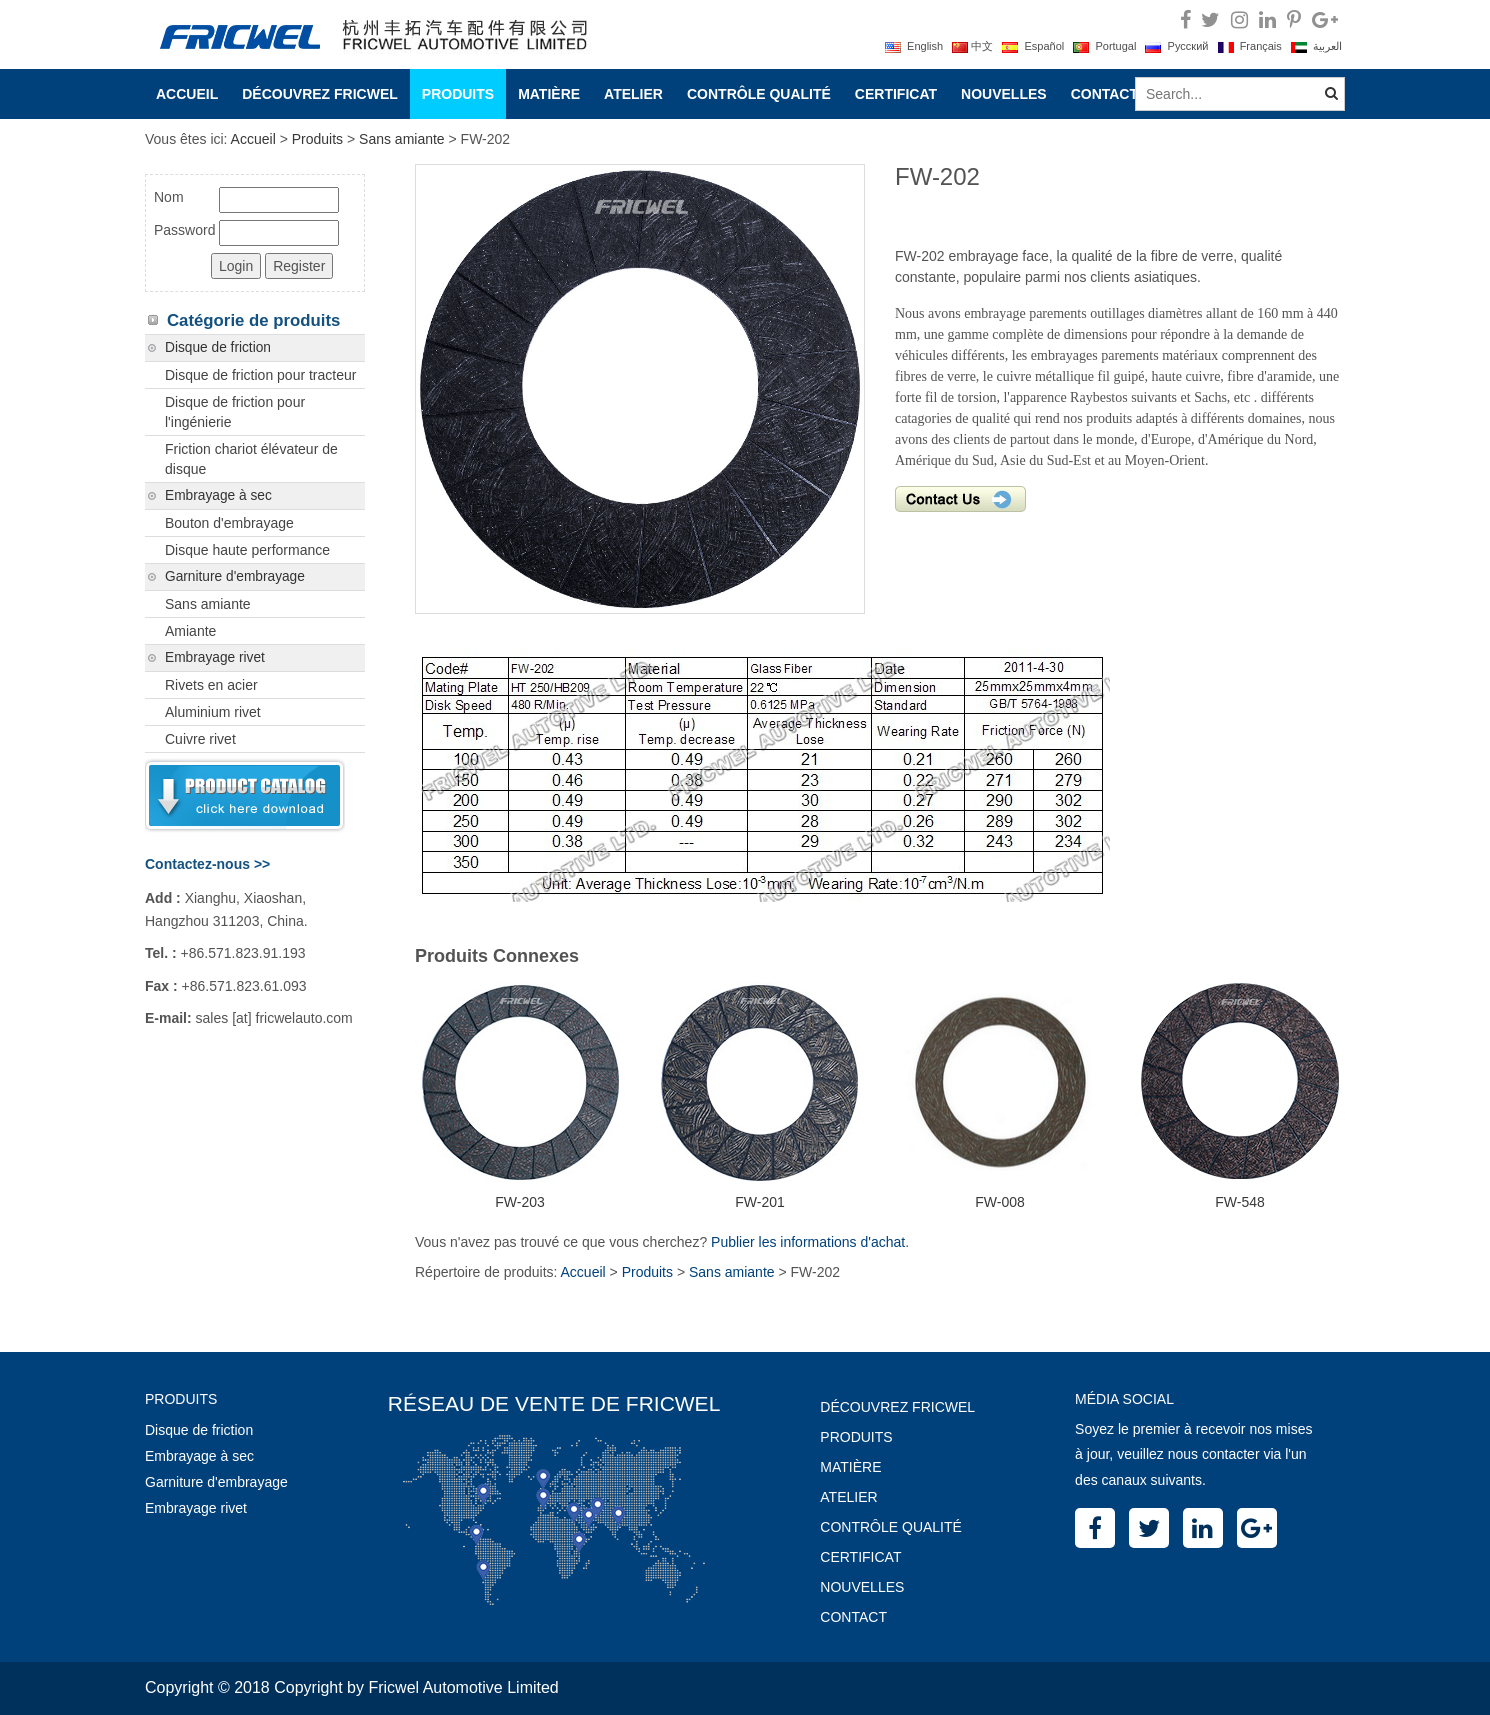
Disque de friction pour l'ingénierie (235, 412)
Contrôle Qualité (759, 94)
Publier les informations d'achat (808, 1242)
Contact (1104, 94)
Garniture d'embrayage (235, 576)
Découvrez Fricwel (320, 94)
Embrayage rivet (215, 657)
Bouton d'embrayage (229, 523)
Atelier (633, 94)
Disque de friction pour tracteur (260, 375)
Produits (458, 94)
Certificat (896, 94)
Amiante (190, 631)
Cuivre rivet (200, 739)
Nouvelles (1004, 94)
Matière (549, 94)
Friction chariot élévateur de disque (251, 459)
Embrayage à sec (218, 495)
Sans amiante (402, 139)
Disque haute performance (247, 550)
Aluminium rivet (213, 712)
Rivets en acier (211, 685)
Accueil (187, 94)
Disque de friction (218, 347)
